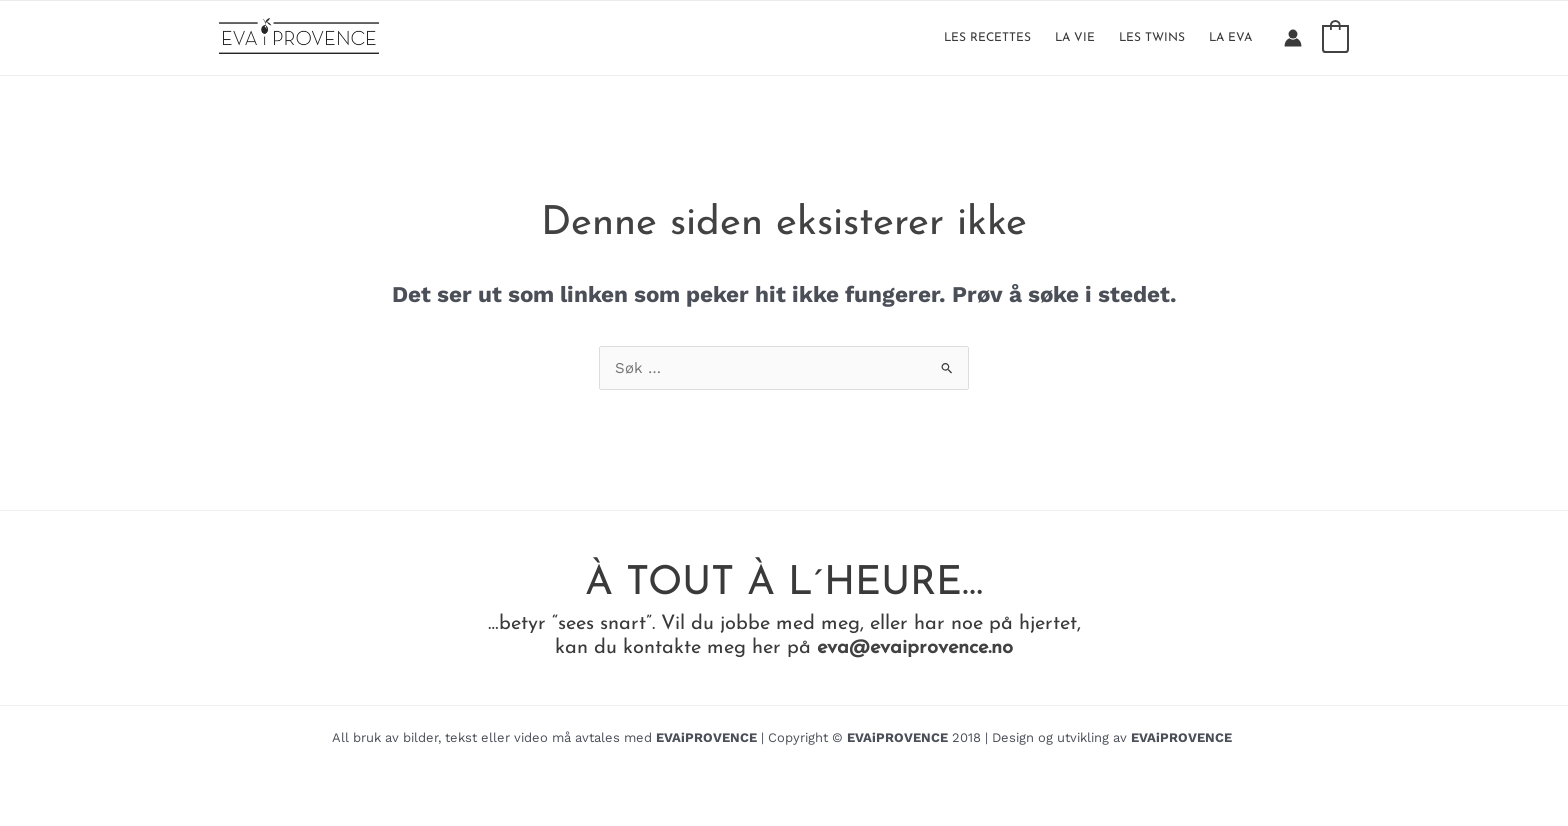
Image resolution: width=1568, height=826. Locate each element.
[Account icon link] (1293, 38)
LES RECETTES (987, 38)
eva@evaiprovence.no (915, 648)
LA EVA (1230, 38)
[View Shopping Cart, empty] (1335, 38)
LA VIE (1075, 38)
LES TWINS (1152, 38)
